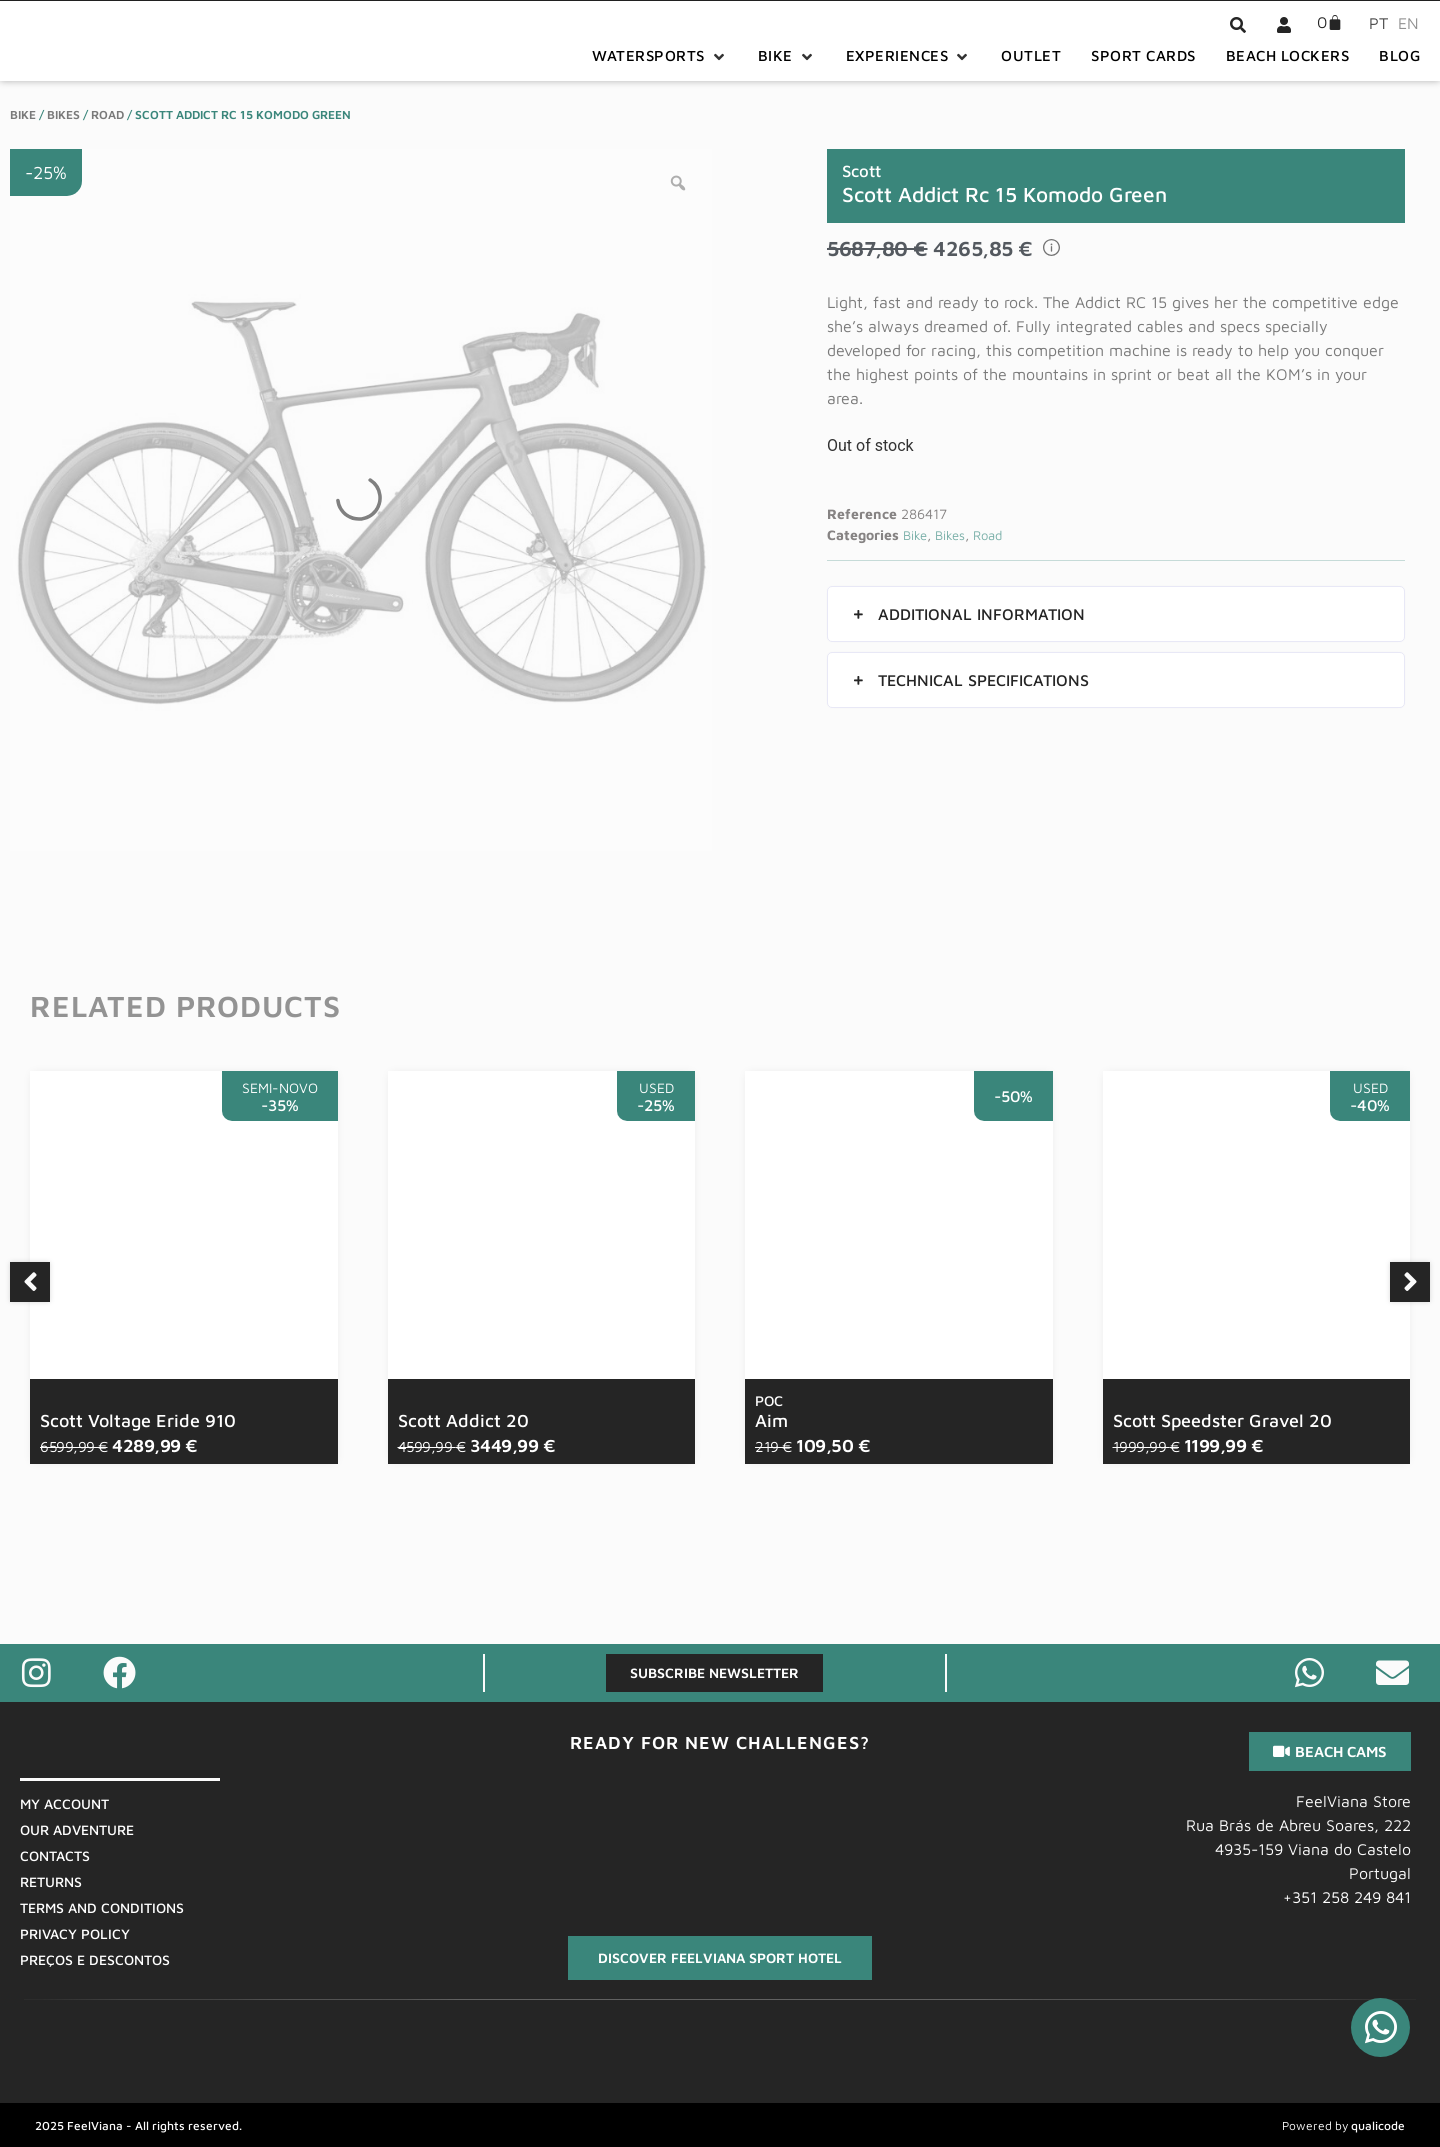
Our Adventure (77, 1829)
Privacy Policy (75, 1933)
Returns (51, 1881)
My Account (64, 1803)
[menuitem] (1373, 22)
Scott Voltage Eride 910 (138, 1420)
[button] (660, 56)
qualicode (1378, 2125)
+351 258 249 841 (1347, 1897)
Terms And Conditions (102, 1907)
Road (107, 114)
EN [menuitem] (1408, 23)
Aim (771, 1412)
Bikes (63, 114)
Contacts (55, 1855)
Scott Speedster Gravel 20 (1222, 1420)
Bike (23, 114)
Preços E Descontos (95, 1959)
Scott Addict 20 (463, 1420)
